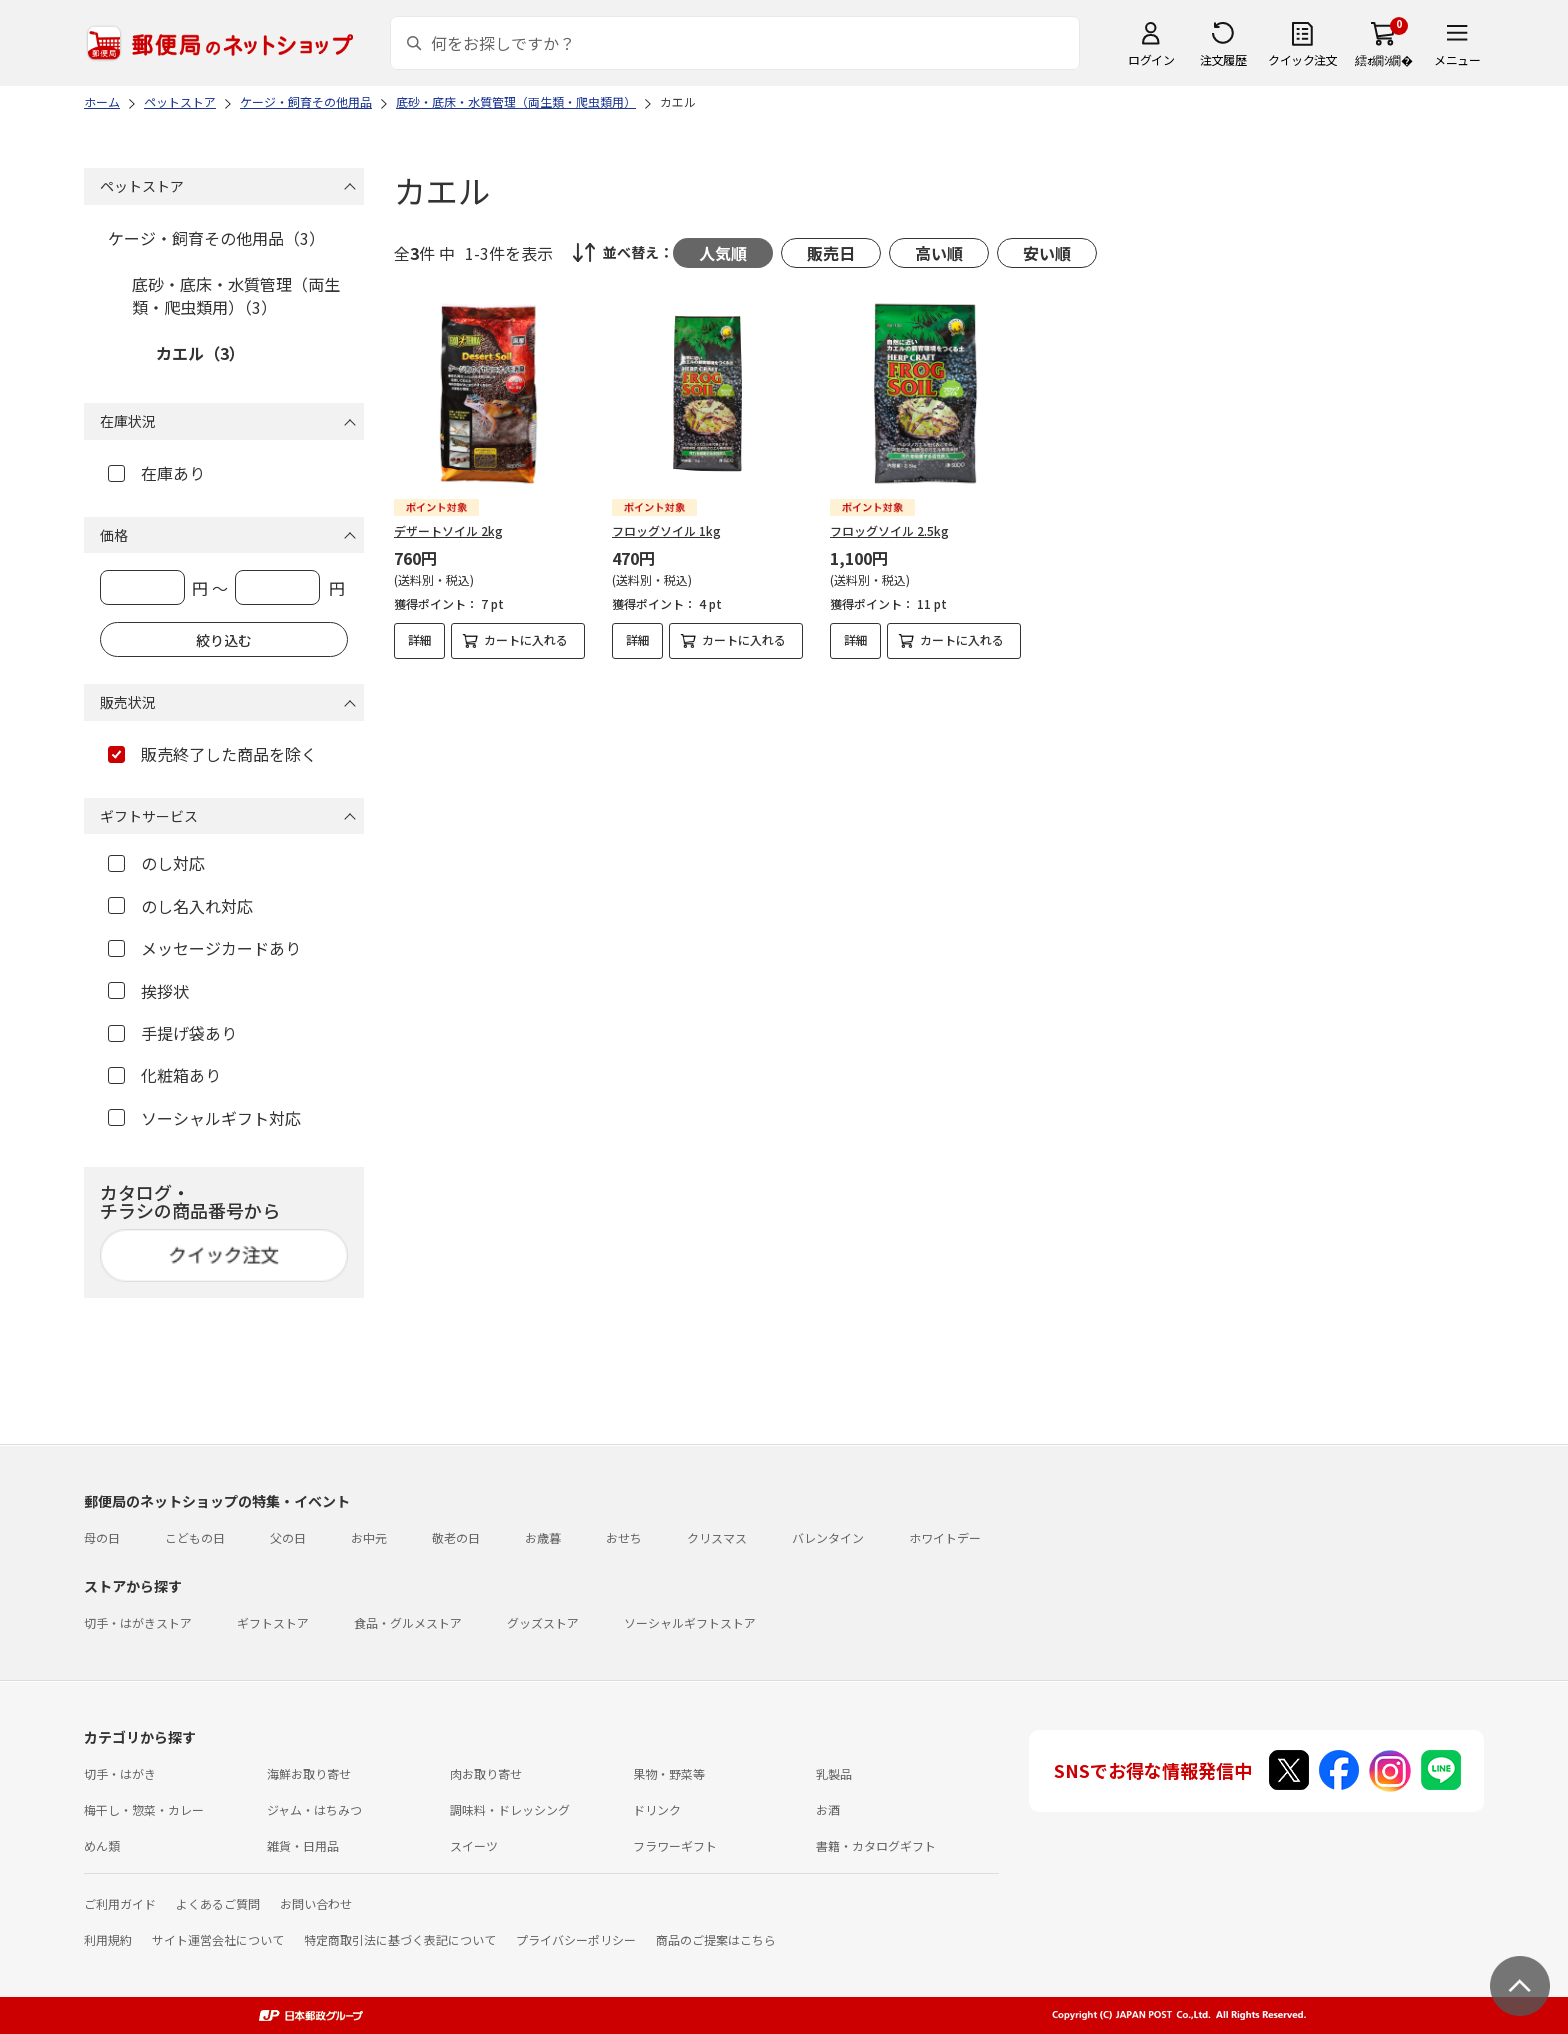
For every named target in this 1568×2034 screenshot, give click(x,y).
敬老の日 (456, 1537)
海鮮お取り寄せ (309, 1773)
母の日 (102, 1537)
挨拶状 (148, 991)
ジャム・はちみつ (314, 1809)
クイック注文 (1302, 59)
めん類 (102, 1845)
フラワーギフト (675, 1845)
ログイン (1151, 59)
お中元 (369, 1537)
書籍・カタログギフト (876, 1845)
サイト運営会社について (218, 1939)
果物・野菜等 (669, 1773)
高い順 (939, 253)
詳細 (420, 639)
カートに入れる (526, 639)
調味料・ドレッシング (510, 1809)
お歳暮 (543, 1537)
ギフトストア (273, 1622)
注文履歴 (1223, 59)
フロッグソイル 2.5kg (889, 530)
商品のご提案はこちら (716, 1939)
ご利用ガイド (120, 1903)
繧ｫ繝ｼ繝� (1383, 59)
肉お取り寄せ (486, 1773)
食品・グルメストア (408, 1622)
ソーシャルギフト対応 (204, 1118)
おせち (624, 1537)
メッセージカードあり (204, 948)
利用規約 (108, 1939)
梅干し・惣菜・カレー (144, 1809)
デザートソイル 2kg (448, 530)
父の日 (288, 1537)
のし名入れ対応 (180, 906)
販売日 (831, 253)
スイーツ (474, 1845)
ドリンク (657, 1809)
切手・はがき (120, 1773)
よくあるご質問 (218, 1903)
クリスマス (717, 1537)
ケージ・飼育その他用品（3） (216, 238)
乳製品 (834, 1773)
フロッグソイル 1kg (666, 530)
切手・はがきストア (138, 1622)
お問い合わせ (316, 1903)
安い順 (1047, 253)
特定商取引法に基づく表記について (400, 1939)
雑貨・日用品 (303, 1845)
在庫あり (156, 473)
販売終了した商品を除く (212, 754)
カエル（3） (200, 353)
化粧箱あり (164, 1075)
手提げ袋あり (172, 1033)
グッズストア (543, 1622)
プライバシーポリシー (576, 1939)
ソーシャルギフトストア (690, 1622)
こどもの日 (195, 1537)
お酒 (828, 1809)
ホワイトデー (945, 1537)
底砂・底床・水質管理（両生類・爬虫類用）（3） (236, 295)
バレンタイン (828, 1537)
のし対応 (156, 863)
